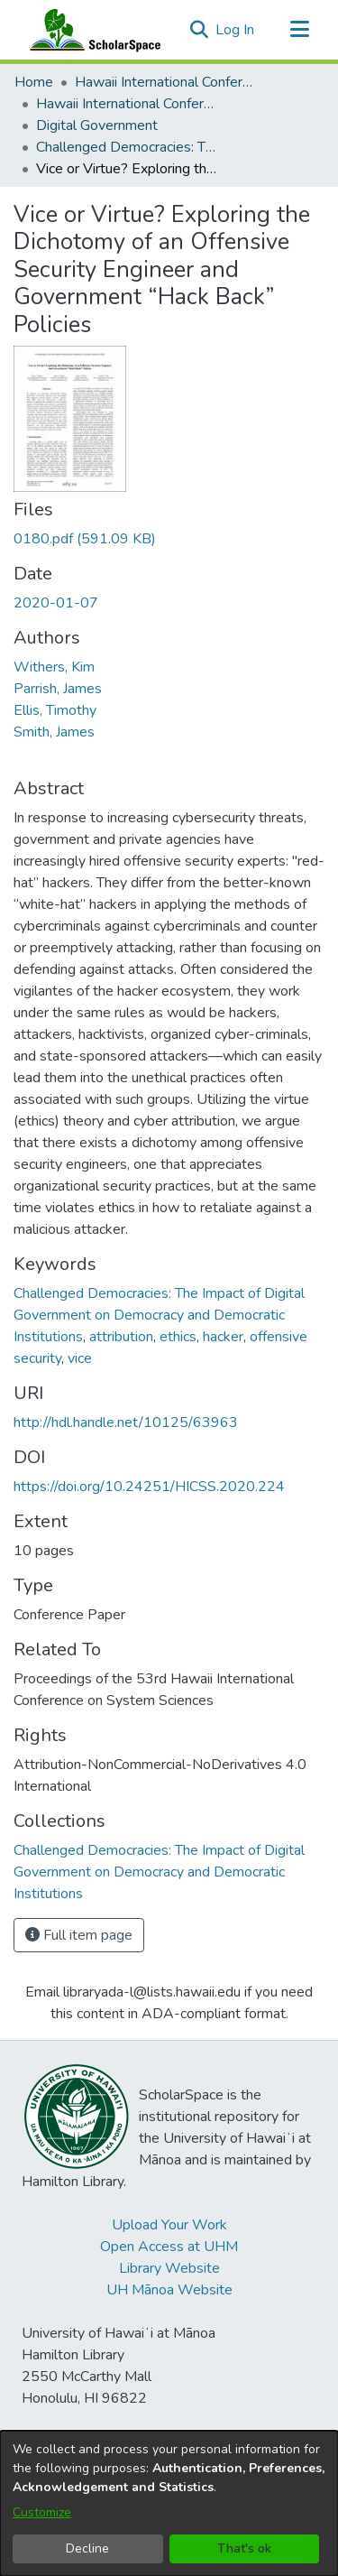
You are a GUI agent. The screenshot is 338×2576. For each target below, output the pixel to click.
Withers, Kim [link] (54, 667)
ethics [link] (178, 1337)
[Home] (91, 29)
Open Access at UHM (169, 2246)
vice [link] (80, 1358)
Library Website (169, 2268)
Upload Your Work (169, 2225)
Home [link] (33, 82)
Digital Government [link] (97, 125)
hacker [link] (223, 1337)
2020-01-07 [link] (56, 603)
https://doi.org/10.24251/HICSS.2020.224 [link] (149, 1486)
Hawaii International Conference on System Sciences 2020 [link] (126, 104)
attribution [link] (121, 1337)
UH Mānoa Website (169, 2290)
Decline (87, 2548)
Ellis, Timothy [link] (55, 710)
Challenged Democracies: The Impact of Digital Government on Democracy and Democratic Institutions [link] (126, 147)
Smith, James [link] (54, 732)
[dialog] (169, 2503)
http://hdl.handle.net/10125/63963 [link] (126, 1422)
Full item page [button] (78, 1935)
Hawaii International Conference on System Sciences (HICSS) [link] (165, 82)
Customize (42, 2512)
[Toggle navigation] (299, 30)
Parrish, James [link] (58, 689)
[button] (198, 30)
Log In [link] (235, 30)
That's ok (244, 2548)
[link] (85, 539)
